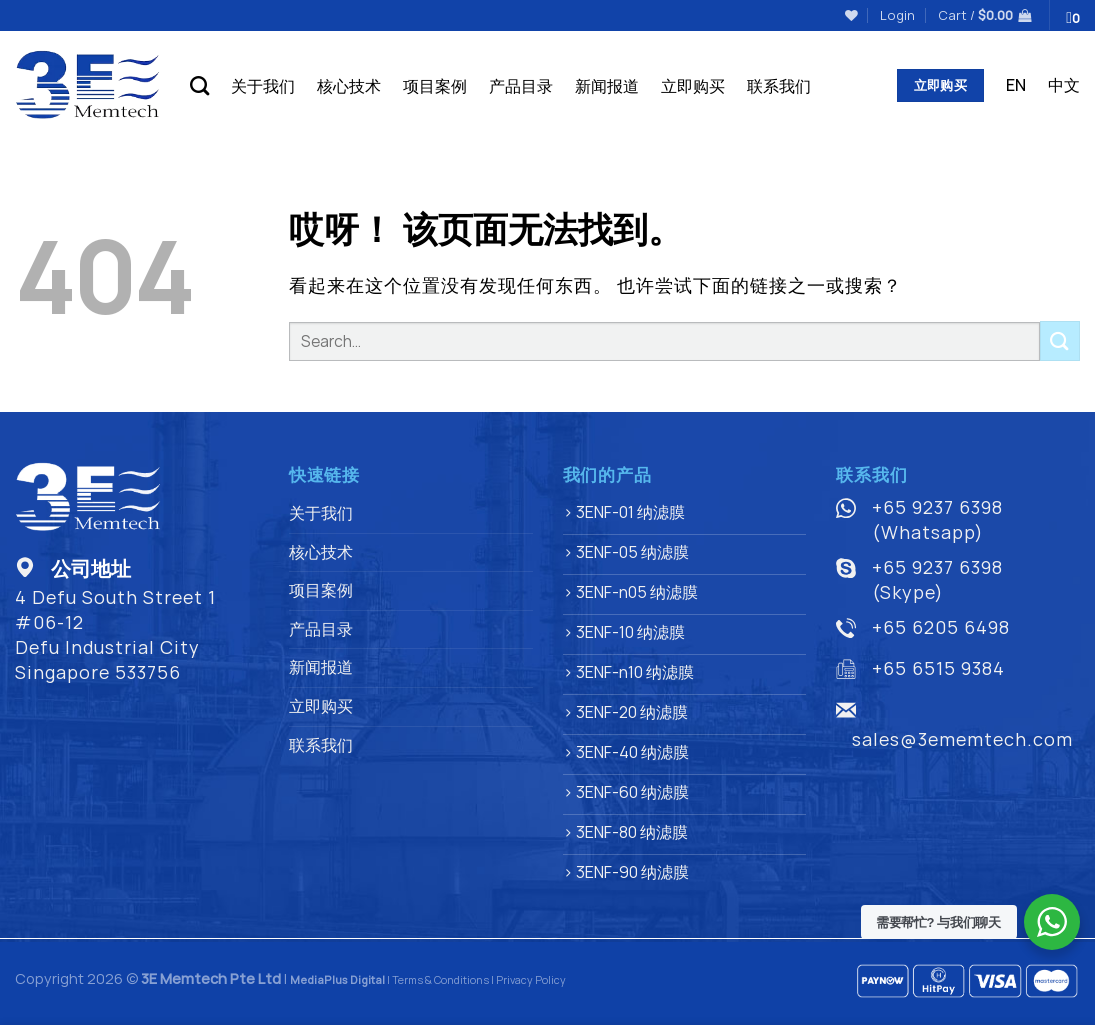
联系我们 (779, 86)
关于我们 (263, 86)
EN (1016, 85)
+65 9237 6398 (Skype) (937, 579)
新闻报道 (607, 86)
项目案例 (435, 86)
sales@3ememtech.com (962, 739)
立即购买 (693, 86)
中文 (1064, 85)
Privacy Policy (531, 980)
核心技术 (349, 86)
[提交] (1060, 340)
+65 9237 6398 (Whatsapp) (937, 519)
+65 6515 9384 (938, 668)
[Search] (199, 85)
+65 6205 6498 (941, 627)
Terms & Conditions (440, 980)
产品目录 (521, 86)
